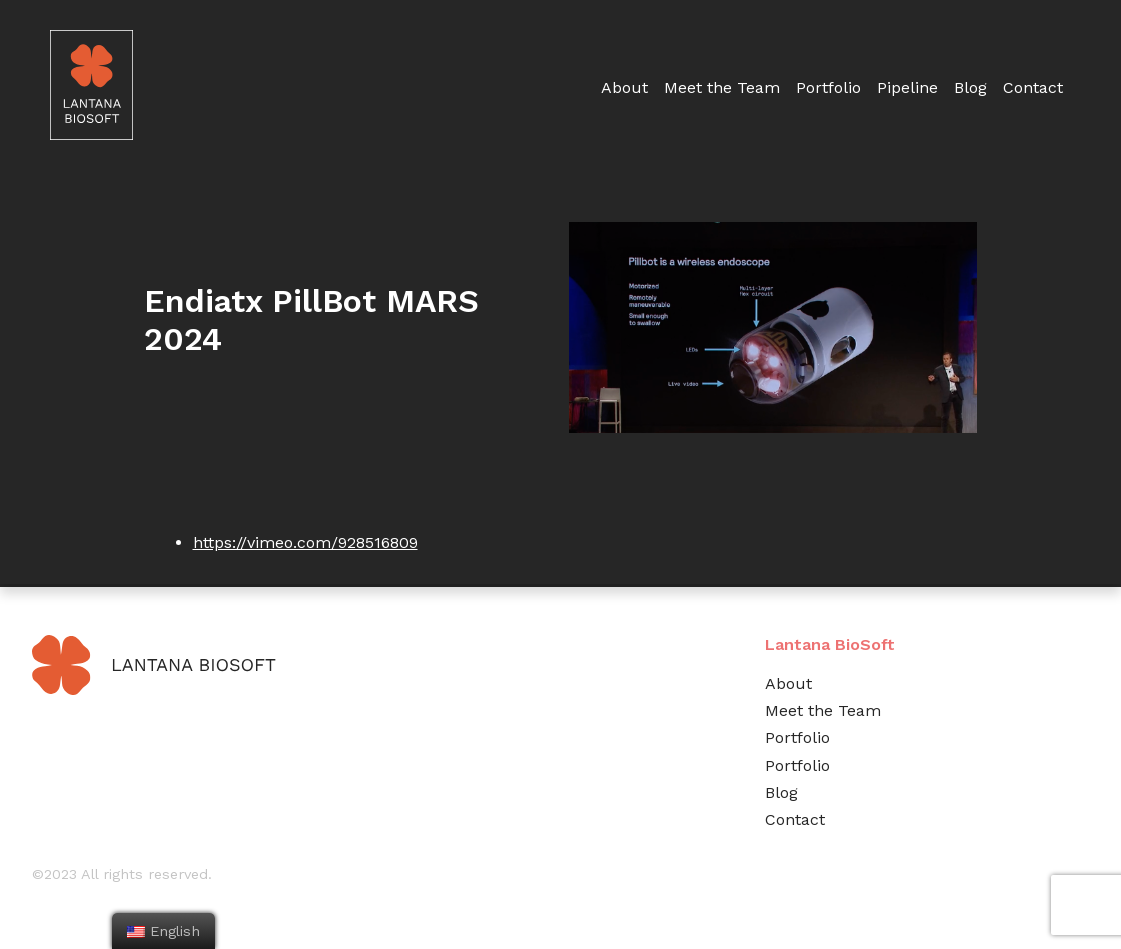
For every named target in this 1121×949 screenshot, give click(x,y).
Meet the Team (722, 87)
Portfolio (828, 87)
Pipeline (907, 87)
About (624, 87)
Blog (970, 87)
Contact (1033, 87)
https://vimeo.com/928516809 (305, 542)
